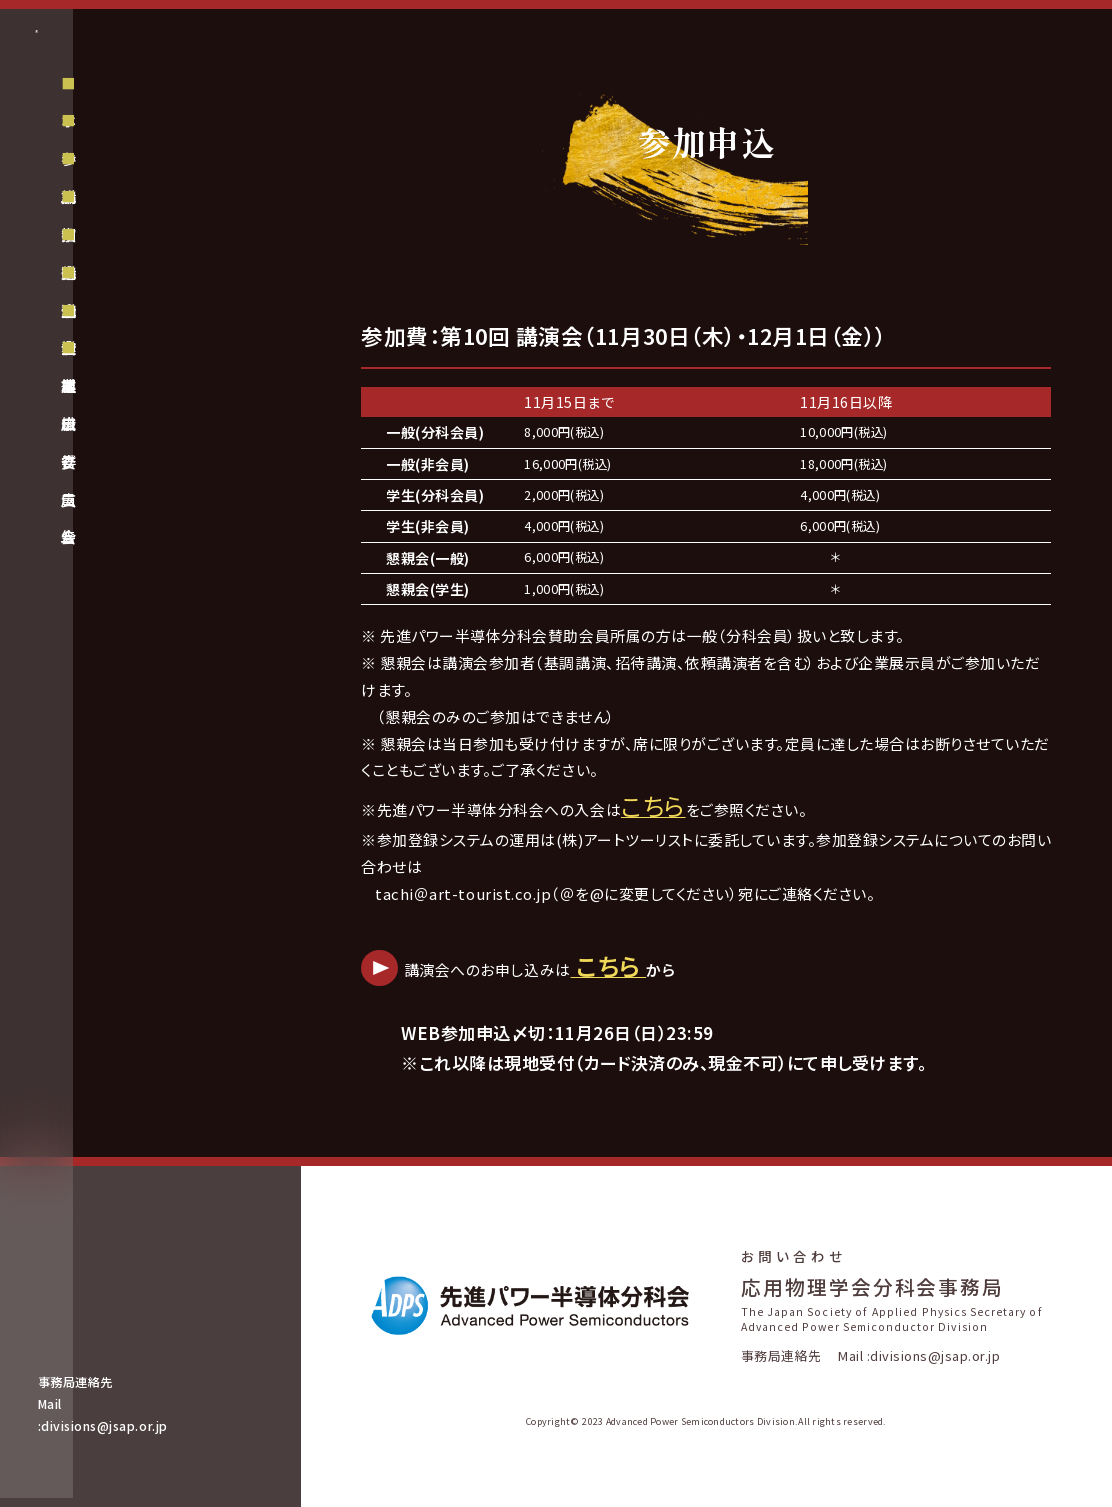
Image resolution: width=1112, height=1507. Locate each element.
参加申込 (113, 260)
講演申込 (113, 298)
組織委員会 (121, 487)
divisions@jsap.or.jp (132, 1435)
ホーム (104, 223)
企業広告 (113, 450)
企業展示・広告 (132, 412)
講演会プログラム (141, 374)
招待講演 (113, 336)
